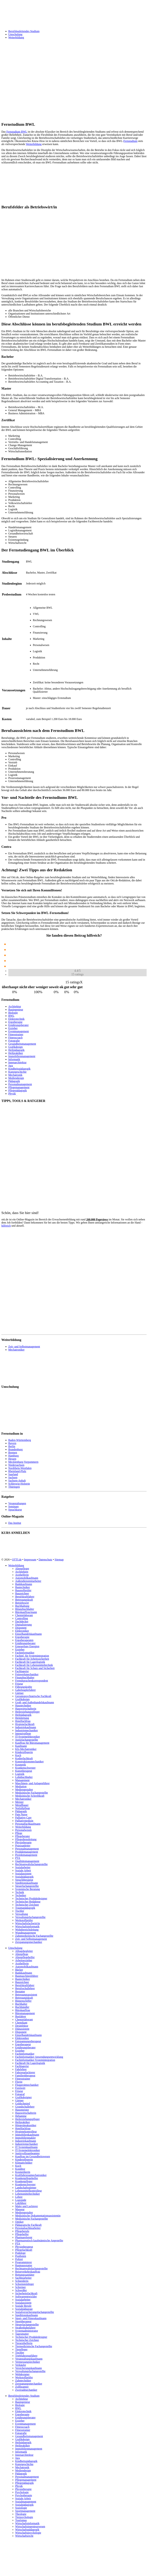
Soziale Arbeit (23, 1870)
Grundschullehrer (24, 2106)
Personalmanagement (20, 1084)
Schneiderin (21, 2280)
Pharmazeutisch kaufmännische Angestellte (39, 2240)
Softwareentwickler (26, 2296)
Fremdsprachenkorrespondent (31, 1680)
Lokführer (20, 2203)
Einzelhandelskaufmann (28, 1633)
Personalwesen (23, 1830)
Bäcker (19, 1969)
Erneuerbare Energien (27, 1646)
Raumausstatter (23, 2265)
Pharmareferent (23, 2237)
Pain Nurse (21, 1814)
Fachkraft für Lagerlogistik (30, 1661)
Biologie (13, 1012)
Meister (19, 1802)
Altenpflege (21, 1954)
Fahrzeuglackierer (25, 2072)
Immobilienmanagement (21, 1056)
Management (22, 1780)
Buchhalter (21, 2003)
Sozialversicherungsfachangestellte (34, 2312)
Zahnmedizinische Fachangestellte (34, 1935)
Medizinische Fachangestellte (31, 1792)
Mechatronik (15, 1074)
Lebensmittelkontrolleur (28, 2190)
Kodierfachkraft (24, 1758)
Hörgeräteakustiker (25, 2125)
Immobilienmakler (25, 2137)
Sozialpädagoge (24, 2308)
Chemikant (21, 2022)
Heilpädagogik (16, 1050)
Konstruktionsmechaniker (29, 1761)
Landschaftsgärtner (25, 2187)
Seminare (13, 1506)
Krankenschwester (25, 1767)
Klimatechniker (23, 2162)
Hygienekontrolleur (26, 2131)
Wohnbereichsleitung (27, 1929)
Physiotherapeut (24, 2246)
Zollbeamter (22, 2386)
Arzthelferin (22, 1574)
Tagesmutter (22, 2333)
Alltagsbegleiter (24, 1951)
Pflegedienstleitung (26, 1839)
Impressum (30, 1559)
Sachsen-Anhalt (17, 1480)
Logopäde (20, 2200)
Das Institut (14, 1522)
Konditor (20, 2168)
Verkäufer (20, 2364)
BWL (11, 1015)
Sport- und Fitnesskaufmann (30, 2318)
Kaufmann (21, 1745)
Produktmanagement (26, 1851)
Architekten (21, 1571)
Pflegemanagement (18, 1087)
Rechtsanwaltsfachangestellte (31, 1864)
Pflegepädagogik (17, 1090)
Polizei (19, 2259)
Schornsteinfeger (24, 2284)
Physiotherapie (23, 1842)
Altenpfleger (22, 1568)
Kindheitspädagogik (19, 1068)
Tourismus (21, 2520)
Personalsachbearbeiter (28, 2228)
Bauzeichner (22, 1593)
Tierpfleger (21, 2349)
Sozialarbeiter (23, 1867)
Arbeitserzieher (23, 1960)
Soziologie (21, 2507)
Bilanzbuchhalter (24, 1609)
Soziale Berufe (23, 2305)
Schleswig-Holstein (19, 1483)
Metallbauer (21, 1805)
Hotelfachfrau (23, 1721)
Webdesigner (22, 2374)
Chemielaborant (24, 1615)
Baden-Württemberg (19, 1440)
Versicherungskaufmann (28, 2368)
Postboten (20, 2256)
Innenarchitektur (17, 1062)
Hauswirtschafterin (25, 1708)
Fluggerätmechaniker (27, 2084)
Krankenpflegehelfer (26, 2178)
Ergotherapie (15, 1022)
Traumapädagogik (25, 1907)
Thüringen (14, 1486)
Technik (19, 1892)
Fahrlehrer (21, 2069)
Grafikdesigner (23, 2097)
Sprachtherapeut (24, 1879)
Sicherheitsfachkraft (26, 2293)
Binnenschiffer (23, 2000)
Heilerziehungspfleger (27, 1711)
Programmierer (23, 2262)
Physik (12, 1093)
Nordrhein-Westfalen (20, 1468)
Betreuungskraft (24, 1599)
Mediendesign (16, 1078)
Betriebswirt (22, 1602)
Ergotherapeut (23, 2044)
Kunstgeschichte (17, 1071)
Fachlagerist (22, 1671)
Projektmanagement (26, 1854)
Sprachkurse (15, 1509)
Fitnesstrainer (15, 1034)
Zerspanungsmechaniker (28, 1942)
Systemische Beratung (27, 1889)
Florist (18, 2081)
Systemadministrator (26, 2330)
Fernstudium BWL (16, 131)
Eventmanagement (18, 1031)
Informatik (14, 1059)
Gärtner (19, 1693)
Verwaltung (21, 1914)
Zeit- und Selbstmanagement (24, 1346)
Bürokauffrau (22, 2010)
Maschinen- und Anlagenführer (32, 1783)
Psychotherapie (23, 2495)
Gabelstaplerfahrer (25, 1689)
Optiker (19, 2221)
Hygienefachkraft (24, 1724)
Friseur (19, 1683)
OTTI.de (17, 1559)
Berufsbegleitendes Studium (24, 31)
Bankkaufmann (23, 1584)
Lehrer (19, 2196)
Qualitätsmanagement (27, 1861)
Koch (18, 1755)
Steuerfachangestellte (27, 1886)
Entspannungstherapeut (28, 2041)
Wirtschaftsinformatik (27, 1926)
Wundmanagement (25, 1932)
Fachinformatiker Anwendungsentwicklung (39, 2056)
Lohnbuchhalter (24, 1777)
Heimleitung (22, 1717)
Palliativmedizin (24, 1820)
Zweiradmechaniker (26, 2389)
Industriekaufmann (25, 1727)
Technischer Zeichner (27, 1904)
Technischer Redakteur (28, 1901)
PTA (17, 1858)
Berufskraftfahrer (24, 1596)
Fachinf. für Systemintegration (32, 1655)
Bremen (12, 1452)
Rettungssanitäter (24, 2274)
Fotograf (20, 2094)
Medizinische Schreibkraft (29, 1795)
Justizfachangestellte (26, 1739)
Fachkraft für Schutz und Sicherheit (35, 1668)
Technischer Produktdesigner (31, 1898)
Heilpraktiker (15, 1053)
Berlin (11, 1446)
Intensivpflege (23, 1733)
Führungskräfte (23, 1686)
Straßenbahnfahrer (25, 2327)
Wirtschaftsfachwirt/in (27, 1923)
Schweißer (21, 2290)
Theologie (20, 2514)
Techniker (20, 1895)
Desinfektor (21, 2025)
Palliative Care (23, 1817)
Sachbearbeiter (23, 2277)
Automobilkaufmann (26, 1577)
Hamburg (13, 1455)
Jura (10, 1065)
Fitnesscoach (15, 1037)
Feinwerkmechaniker (26, 1674)
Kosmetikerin (22, 2172)
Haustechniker (23, 1705)
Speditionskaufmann (26, 1882)
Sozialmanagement (25, 2501)
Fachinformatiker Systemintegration (35, 2059)
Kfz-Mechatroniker (26, 1749)
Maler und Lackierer (26, 2206)
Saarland (13, 1474)
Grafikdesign (15, 1046)
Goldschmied (22, 2103)
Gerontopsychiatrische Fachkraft (33, 1696)
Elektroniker (22, 1630)
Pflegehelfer (22, 2234)
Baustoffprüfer (23, 1590)
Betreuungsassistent (26, 1994)
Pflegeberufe (22, 2231)
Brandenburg (15, 1449)
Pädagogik (14, 1081)
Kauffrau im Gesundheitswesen (32, 2156)
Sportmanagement (25, 2510)
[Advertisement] (74, 94)
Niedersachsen (16, 1465)
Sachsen (12, 1477)
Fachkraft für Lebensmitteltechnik (34, 1665)
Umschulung (15, 34)
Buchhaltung (22, 1605)
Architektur (14, 1006)
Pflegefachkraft (23, 2249)
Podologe (20, 2252)
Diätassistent (22, 2028)
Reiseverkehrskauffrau (27, 2271)
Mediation (21, 1786)
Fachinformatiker (24, 1652)
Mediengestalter (24, 1789)
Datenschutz (45, 1559)
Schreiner (20, 2287)
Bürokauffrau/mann (26, 1612)
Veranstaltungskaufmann (28, 2358)
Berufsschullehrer (25, 1988)
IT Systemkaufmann (26, 2147)
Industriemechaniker (26, 1730)
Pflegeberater (22, 1836)
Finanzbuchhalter (24, 1677)
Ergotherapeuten (24, 1640)
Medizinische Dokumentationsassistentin (38, 2215)
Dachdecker (21, 1621)
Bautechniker (22, 1587)
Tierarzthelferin (23, 2343)
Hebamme (21, 2116)
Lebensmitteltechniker (27, 2193)
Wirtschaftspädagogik (27, 2529)
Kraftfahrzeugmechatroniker (31, 2175)
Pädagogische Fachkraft (28, 2224)
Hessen (12, 1458)
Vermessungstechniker (27, 2361)
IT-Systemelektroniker (27, 1736)
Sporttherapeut (23, 2321)
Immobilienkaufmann (27, 2134)
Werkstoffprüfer (24, 1920)
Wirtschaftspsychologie (28, 2532)
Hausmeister (22, 2109)
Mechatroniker (16, 1349)
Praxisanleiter (22, 1845)
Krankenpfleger (23, 2181)
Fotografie (14, 1040)
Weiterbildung (16, 37)
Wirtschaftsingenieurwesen (30, 2526)
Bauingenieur (15, 1009)
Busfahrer (20, 2016)
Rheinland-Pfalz (17, 1471)
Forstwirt (20, 2087)
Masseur (19, 2209)
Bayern (12, 1443)
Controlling (21, 1618)
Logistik (19, 1773)
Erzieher (13, 1028)
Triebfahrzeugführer (26, 2355)
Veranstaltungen (17, 1503)
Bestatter (20, 1991)
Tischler (19, 1910)
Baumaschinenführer (26, 1975)
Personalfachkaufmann (28, 1823)
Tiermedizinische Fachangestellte (33, 2346)
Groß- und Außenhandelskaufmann (34, 1702)
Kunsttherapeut (23, 1770)
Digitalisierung (23, 1624)
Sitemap (59, 1559)
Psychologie (22, 2492)
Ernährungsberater (18, 1025)
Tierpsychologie (24, 2517)
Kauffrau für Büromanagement (32, 1742)
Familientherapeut (25, 2075)
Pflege (18, 1833)
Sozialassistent (23, 1873)
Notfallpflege (22, 1808)
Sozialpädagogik (24, 1876)
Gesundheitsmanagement (22, 1043)
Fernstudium (130, 141)
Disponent (21, 1627)
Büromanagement (25, 2013)
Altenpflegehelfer (25, 1957)
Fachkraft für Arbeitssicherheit (32, 1658)
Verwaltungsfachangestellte (30, 1917)
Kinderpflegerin (24, 1752)
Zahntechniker (23, 2380)
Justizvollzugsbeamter (27, 2153)
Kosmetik (20, 1764)
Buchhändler (22, 2007)
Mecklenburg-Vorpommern (23, 1461)
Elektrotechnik (16, 1018)
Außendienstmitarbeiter (28, 1581)
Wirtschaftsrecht (24, 2535)
